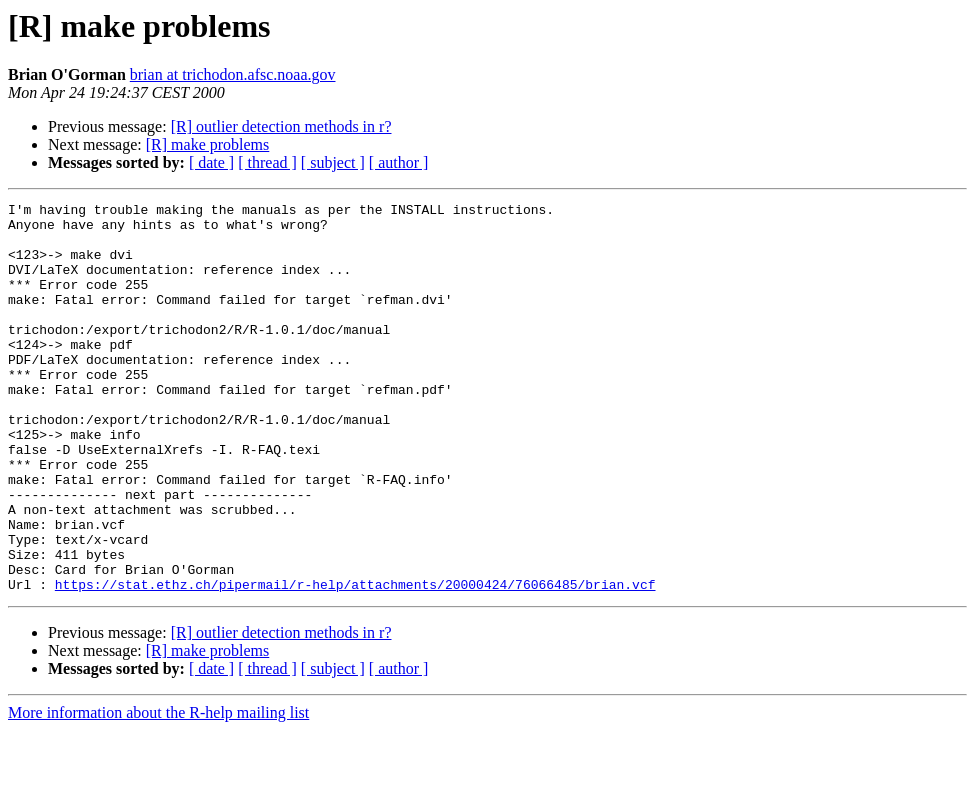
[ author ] (399, 162)
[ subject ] (333, 162)
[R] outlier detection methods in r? (281, 126)
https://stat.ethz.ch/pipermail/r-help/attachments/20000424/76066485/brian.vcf (355, 662)
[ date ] (211, 162)
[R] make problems (208, 144)
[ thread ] (267, 162)
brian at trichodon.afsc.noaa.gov (233, 74)
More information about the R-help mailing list (158, 790)
